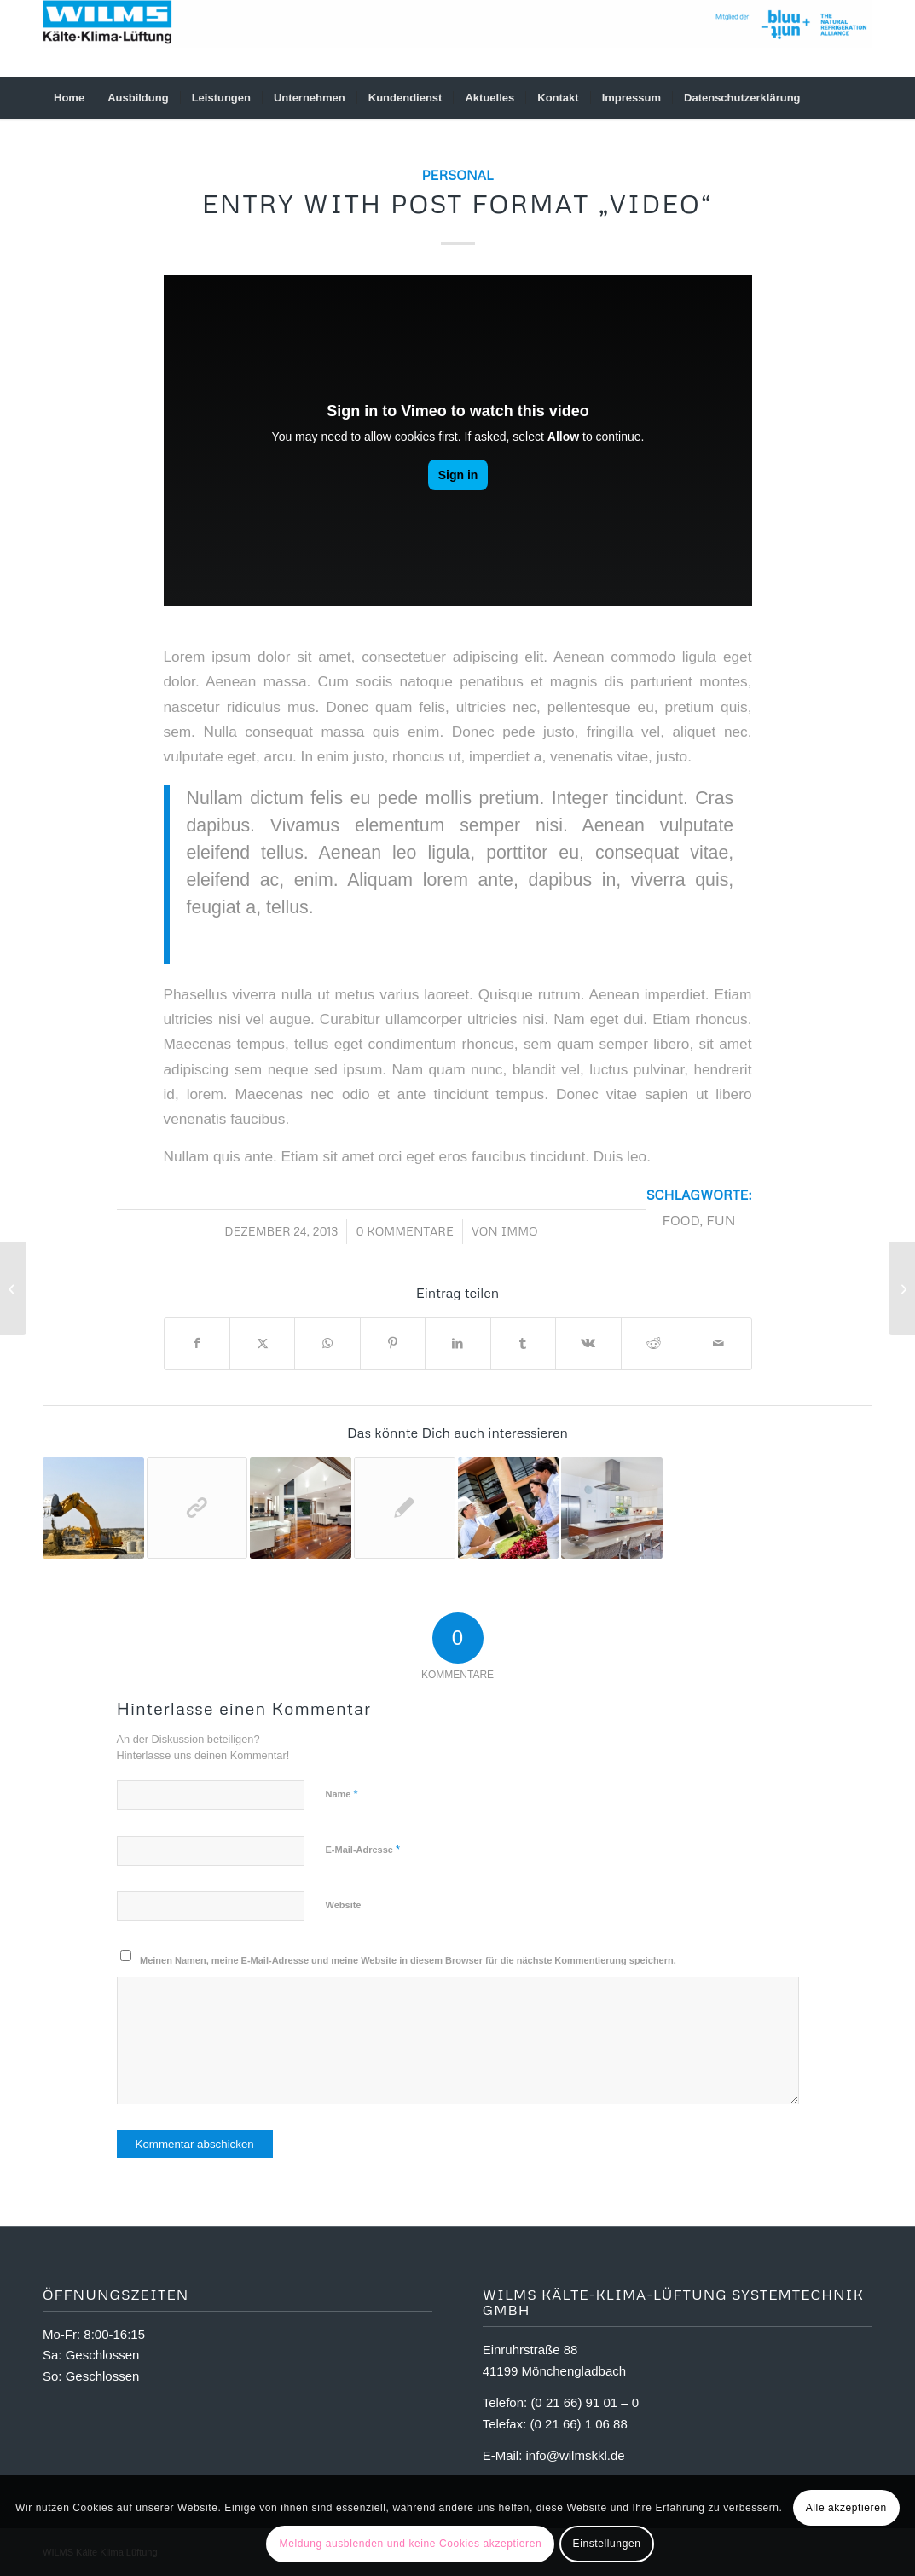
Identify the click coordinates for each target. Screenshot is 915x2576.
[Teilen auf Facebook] (197, 1343)
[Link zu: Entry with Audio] (508, 1508)
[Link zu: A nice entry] (93, 1508)
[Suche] (861, 98)
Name (342, 1793)
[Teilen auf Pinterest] (393, 1343)
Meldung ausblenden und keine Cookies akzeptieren (411, 2544)
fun (720, 1220)
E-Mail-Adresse (363, 1849)
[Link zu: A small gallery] (612, 1508)
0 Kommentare (405, 1231)
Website (344, 1905)
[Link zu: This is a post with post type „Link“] (197, 1508)
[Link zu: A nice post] (300, 1508)
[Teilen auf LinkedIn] (457, 1343)
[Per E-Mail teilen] (718, 1343)
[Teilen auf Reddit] (654, 1343)
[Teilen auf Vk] (588, 1343)
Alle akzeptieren (846, 2508)
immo (519, 1231)
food (681, 1220)
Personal (457, 174)
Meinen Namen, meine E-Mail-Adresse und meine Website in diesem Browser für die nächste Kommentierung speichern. (408, 1960)
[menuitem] (69, 98)
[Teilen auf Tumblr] (523, 1343)
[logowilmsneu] (457, 38)
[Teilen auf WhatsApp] (327, 1343)
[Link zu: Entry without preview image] (404, 1508)
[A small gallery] (13, 1288)
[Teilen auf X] (262, 1343)
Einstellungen (607, 2544)
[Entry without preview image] (902, 1288)
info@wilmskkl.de (575, 2455)
